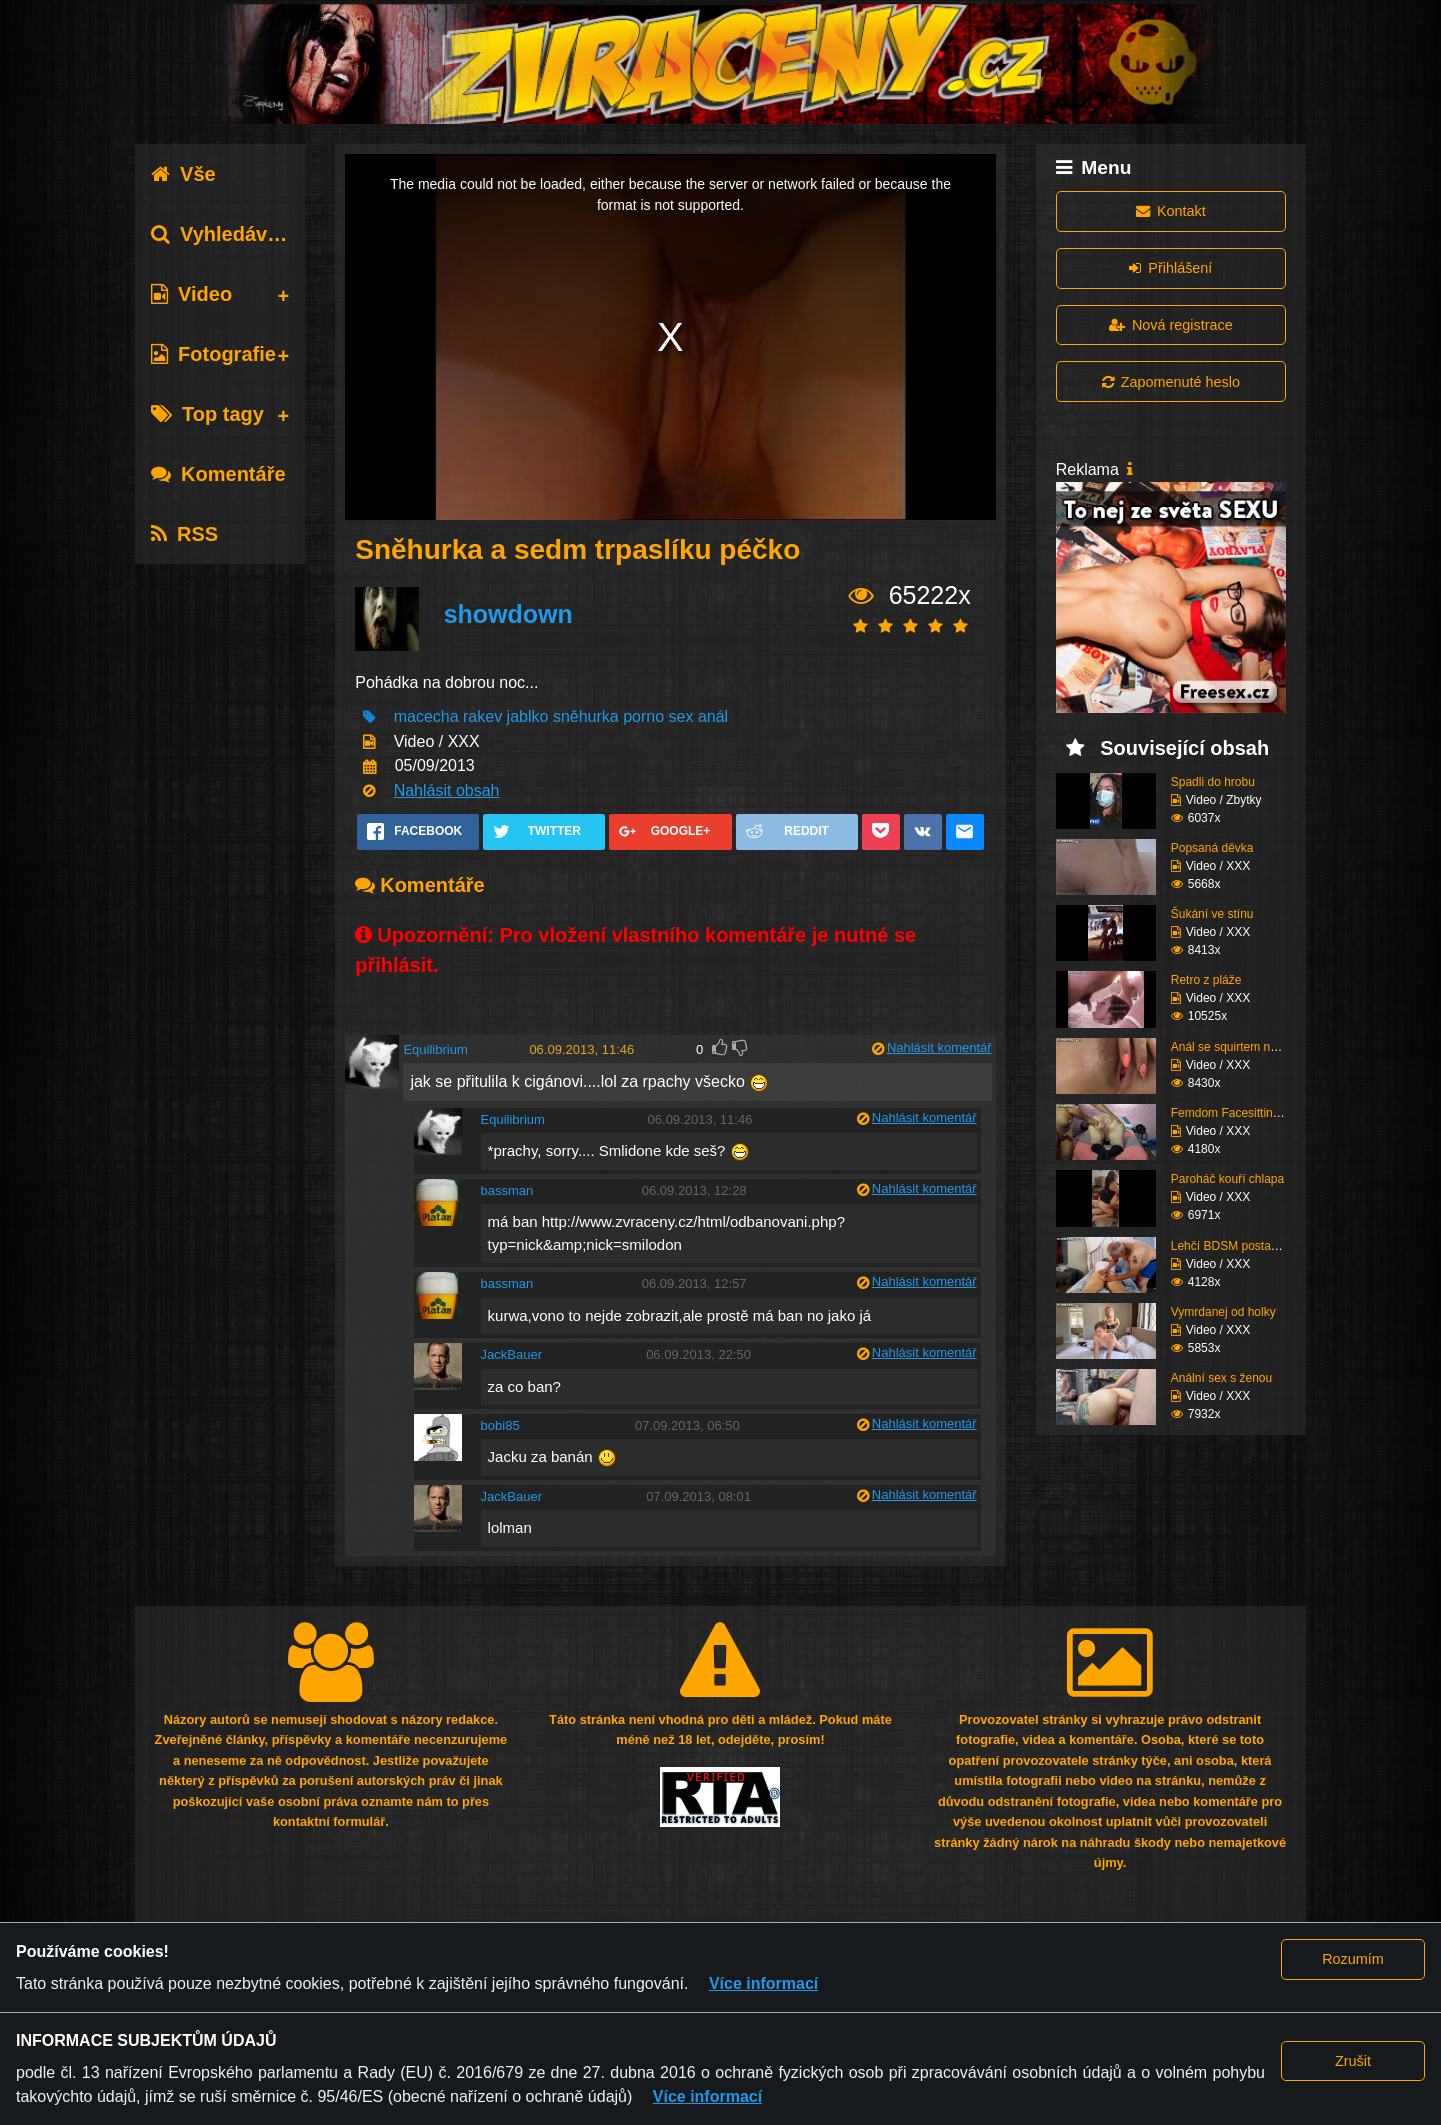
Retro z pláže (1206, 980)
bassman (507, 1190)
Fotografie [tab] (213, 354)
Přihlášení (1170, 268)
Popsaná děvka (1212, 848)
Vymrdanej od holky (1223, 1312)
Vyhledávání (223, 234)
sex (681, 716)
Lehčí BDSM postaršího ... (1241, 1246)
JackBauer (511, 1354)
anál (713, 716)
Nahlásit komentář (939, 1047)
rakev (482, 716)
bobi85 (500, 1425)
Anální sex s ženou (1221, 1378)
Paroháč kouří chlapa (1227, 1179)
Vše (183, 174)
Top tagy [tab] (207, 414)
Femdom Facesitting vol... (1239, 1113)
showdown (508, 614)
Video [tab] (191, 294)
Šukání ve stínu (1212, 914)
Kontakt (1171, 211)
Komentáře (218, 474)
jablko (528, 716)
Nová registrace (1171, 325)
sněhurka (586, 716)
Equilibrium (435, 1049)
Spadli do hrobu (1213, 782)
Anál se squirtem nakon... (1238, 1047)
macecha (426, 716)
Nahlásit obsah (447, 790)
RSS (184, 534)
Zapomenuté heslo (1171, 382)
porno (643, 716)
